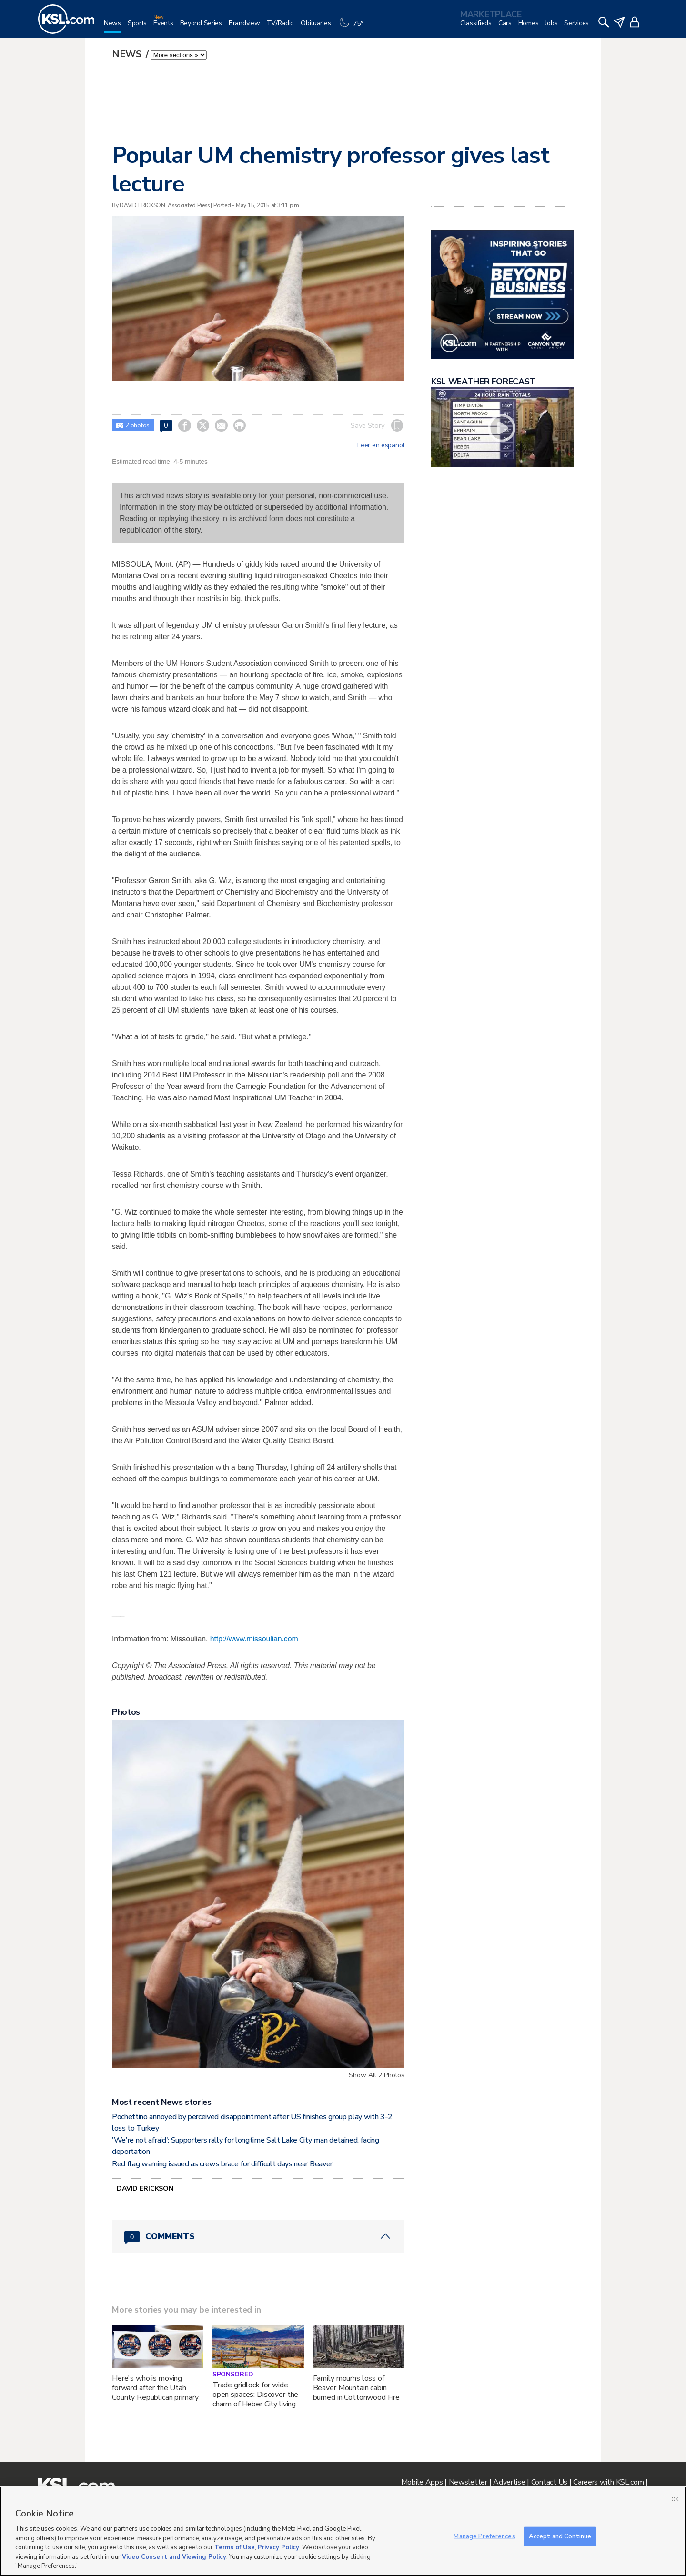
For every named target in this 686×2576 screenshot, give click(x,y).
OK (675, 2499)
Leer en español (380, 445)
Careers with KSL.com (608, 2482)
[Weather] (353, 27)
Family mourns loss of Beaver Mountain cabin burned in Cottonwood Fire (356, 2388)
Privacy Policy (278, 2547)
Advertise (509, 2482)
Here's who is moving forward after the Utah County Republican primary (155, 2388)
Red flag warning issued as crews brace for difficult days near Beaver (222, 2164)
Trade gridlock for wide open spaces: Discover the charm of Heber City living (255, 2394)
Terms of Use (234, 2547)
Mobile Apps (422, 2482)
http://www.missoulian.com (254, 1639)
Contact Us (549, 2482)
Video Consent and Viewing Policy (174, 2557)
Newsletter (468, 2482)
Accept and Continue (560, 2536)
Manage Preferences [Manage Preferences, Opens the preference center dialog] (484, 2536)
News (128, 54)
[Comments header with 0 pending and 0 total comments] (258, 2236)
